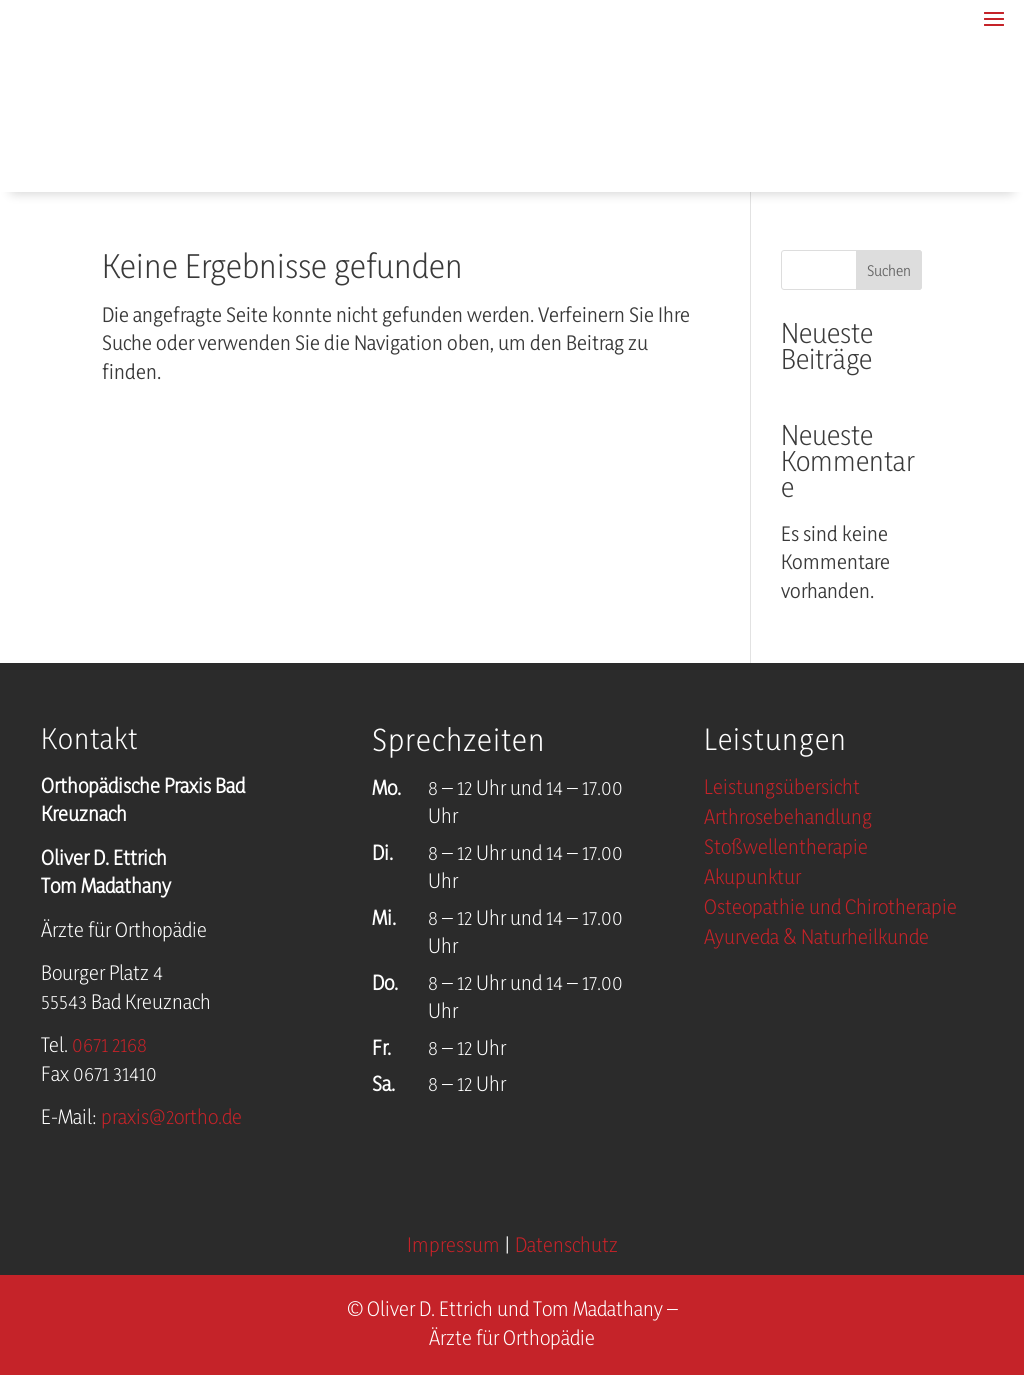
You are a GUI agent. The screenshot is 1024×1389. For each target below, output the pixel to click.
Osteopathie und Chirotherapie (830, 910)
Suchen (889, 271)
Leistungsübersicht (782, 790)
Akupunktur (752, 880)
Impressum (453, 1246)
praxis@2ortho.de (171, 1118)
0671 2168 (109, 1046)
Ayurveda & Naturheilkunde (816, 940)
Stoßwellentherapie (786, 850)
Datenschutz (566, 1246)
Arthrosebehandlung (788, 820)
